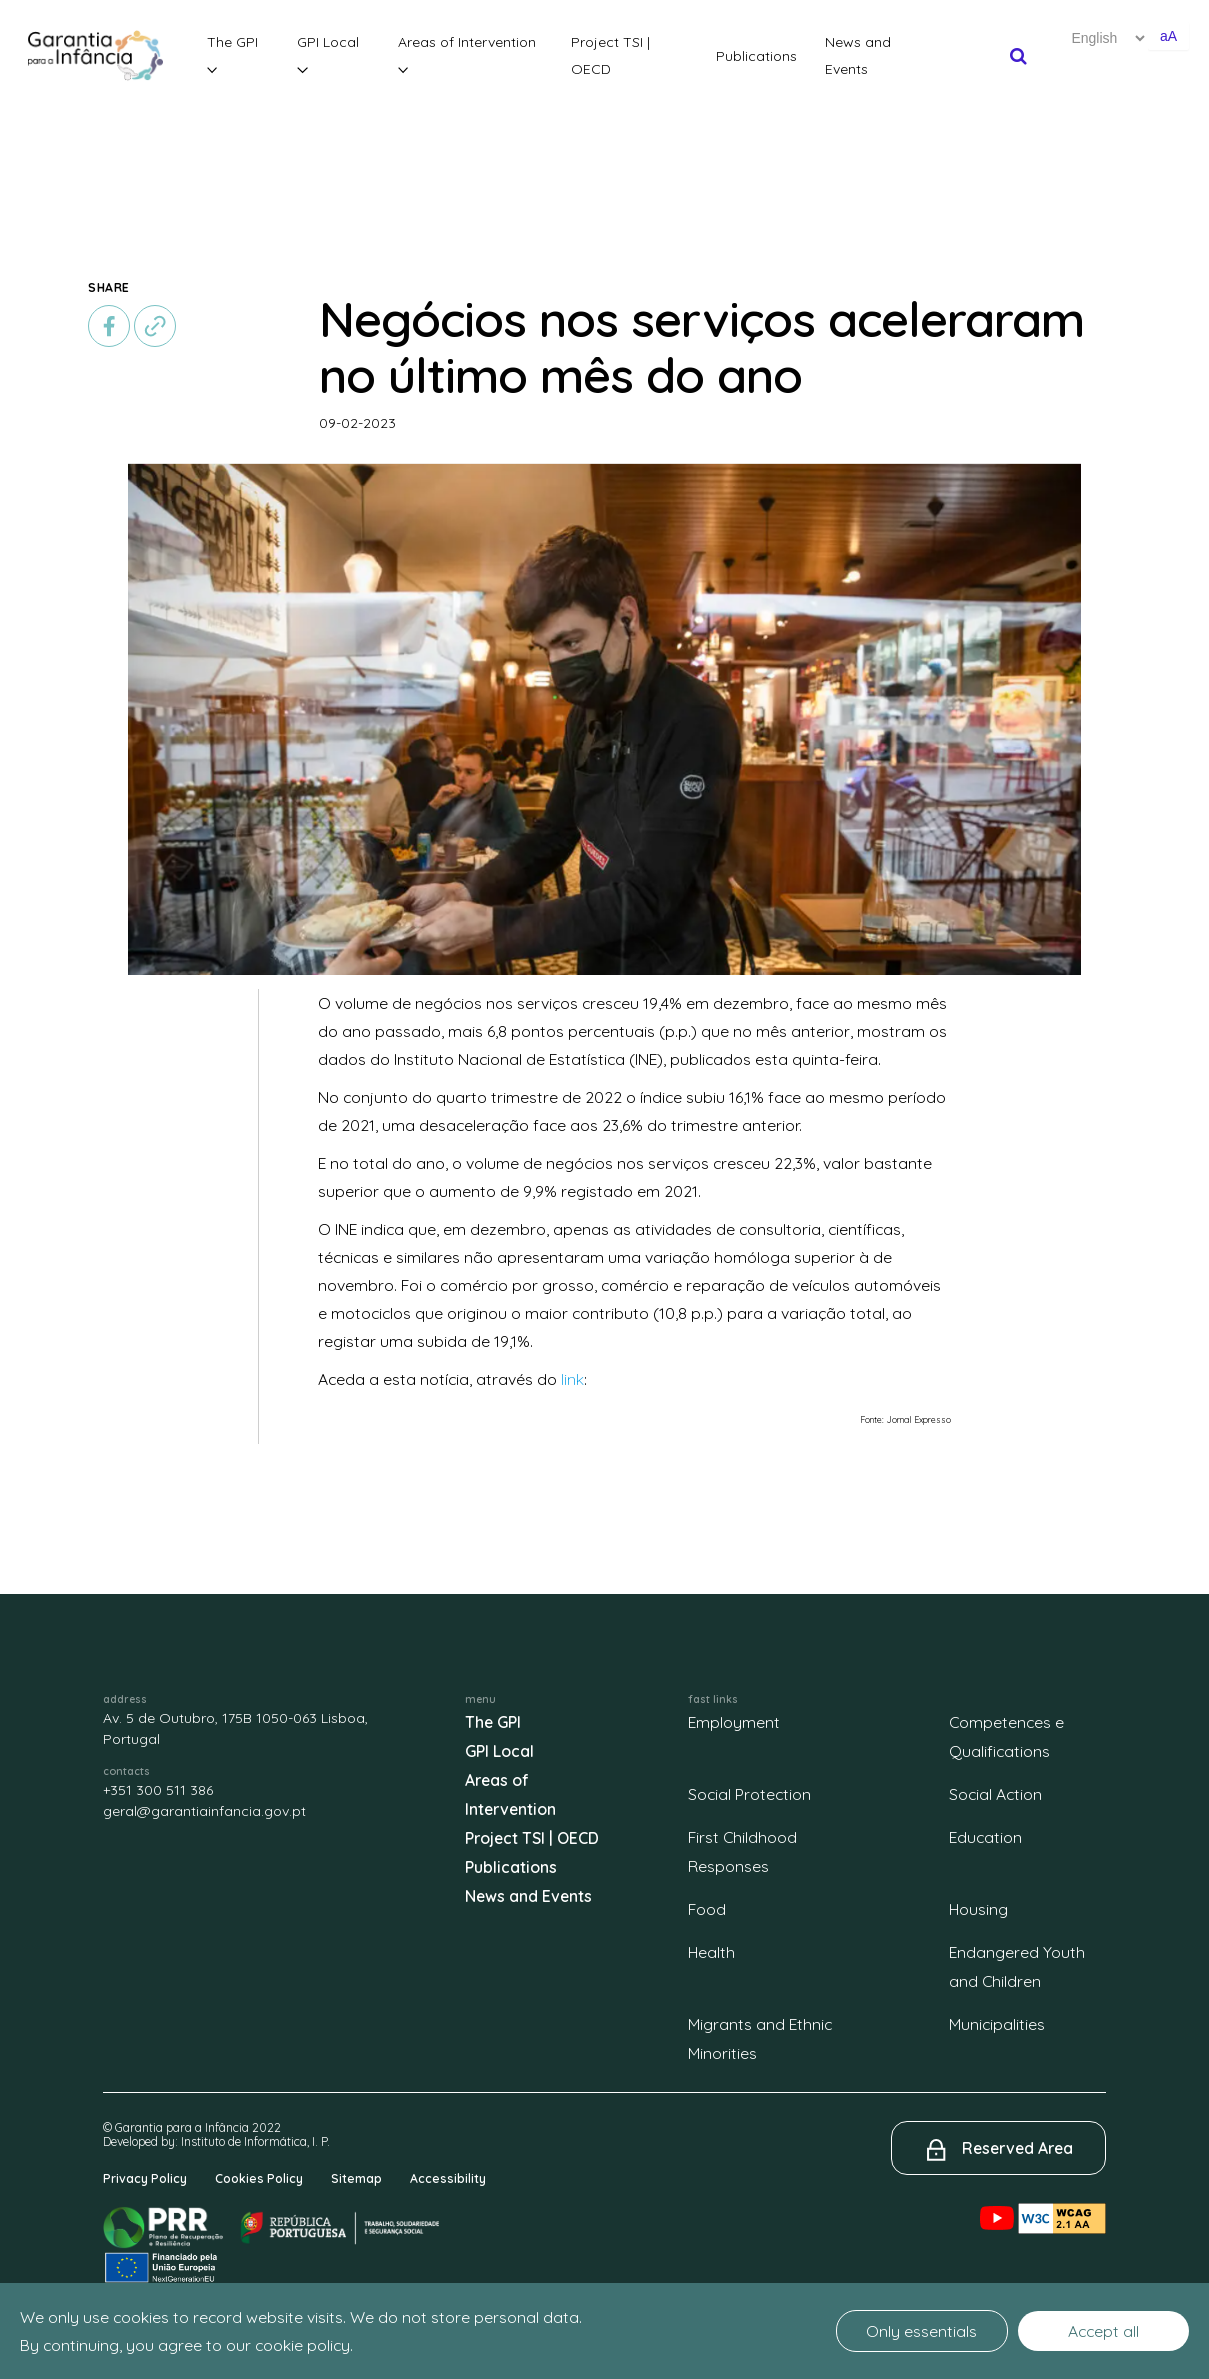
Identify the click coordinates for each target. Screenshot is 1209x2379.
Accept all (1103, 2331)
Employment (734, 1722)
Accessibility (448, 2178)
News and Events (858, 55)
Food (707, 1909)
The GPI (232, 53)
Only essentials (921, 2331)
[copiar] (155, 326)
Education (985, 1837)
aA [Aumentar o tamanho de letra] (1168, 36)
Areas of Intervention (467, 53)
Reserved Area (1017, 2148)
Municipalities (997, 2024)
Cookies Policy (259, 2178)
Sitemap (356, 2178)
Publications (756, 56)
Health (711, 1952)
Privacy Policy (145, 2178)
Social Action (995, 1794)
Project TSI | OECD (610, 55)
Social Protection (749, 1794)
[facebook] (109, 326)
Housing (978, 1909)
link (572, 1379)
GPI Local (328, 53)
